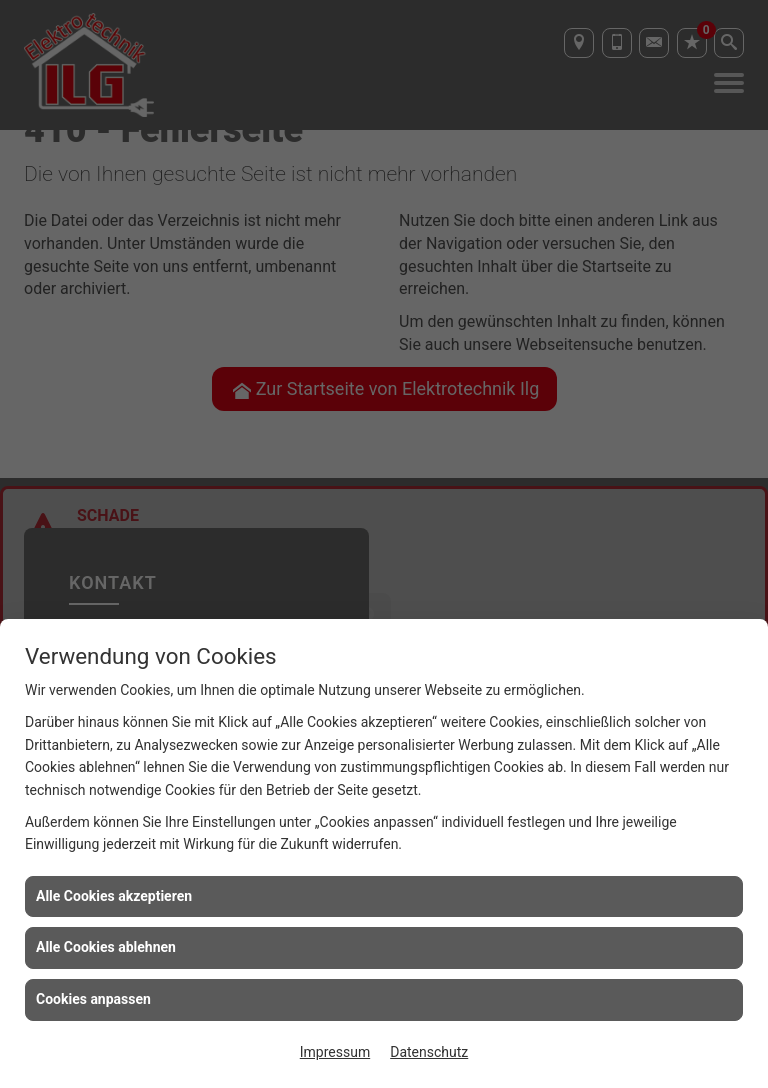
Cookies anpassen (93, 999)
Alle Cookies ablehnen (106, 947)
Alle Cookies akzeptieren (114, 896)
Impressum (335, 1052)
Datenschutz (429, 1052)
